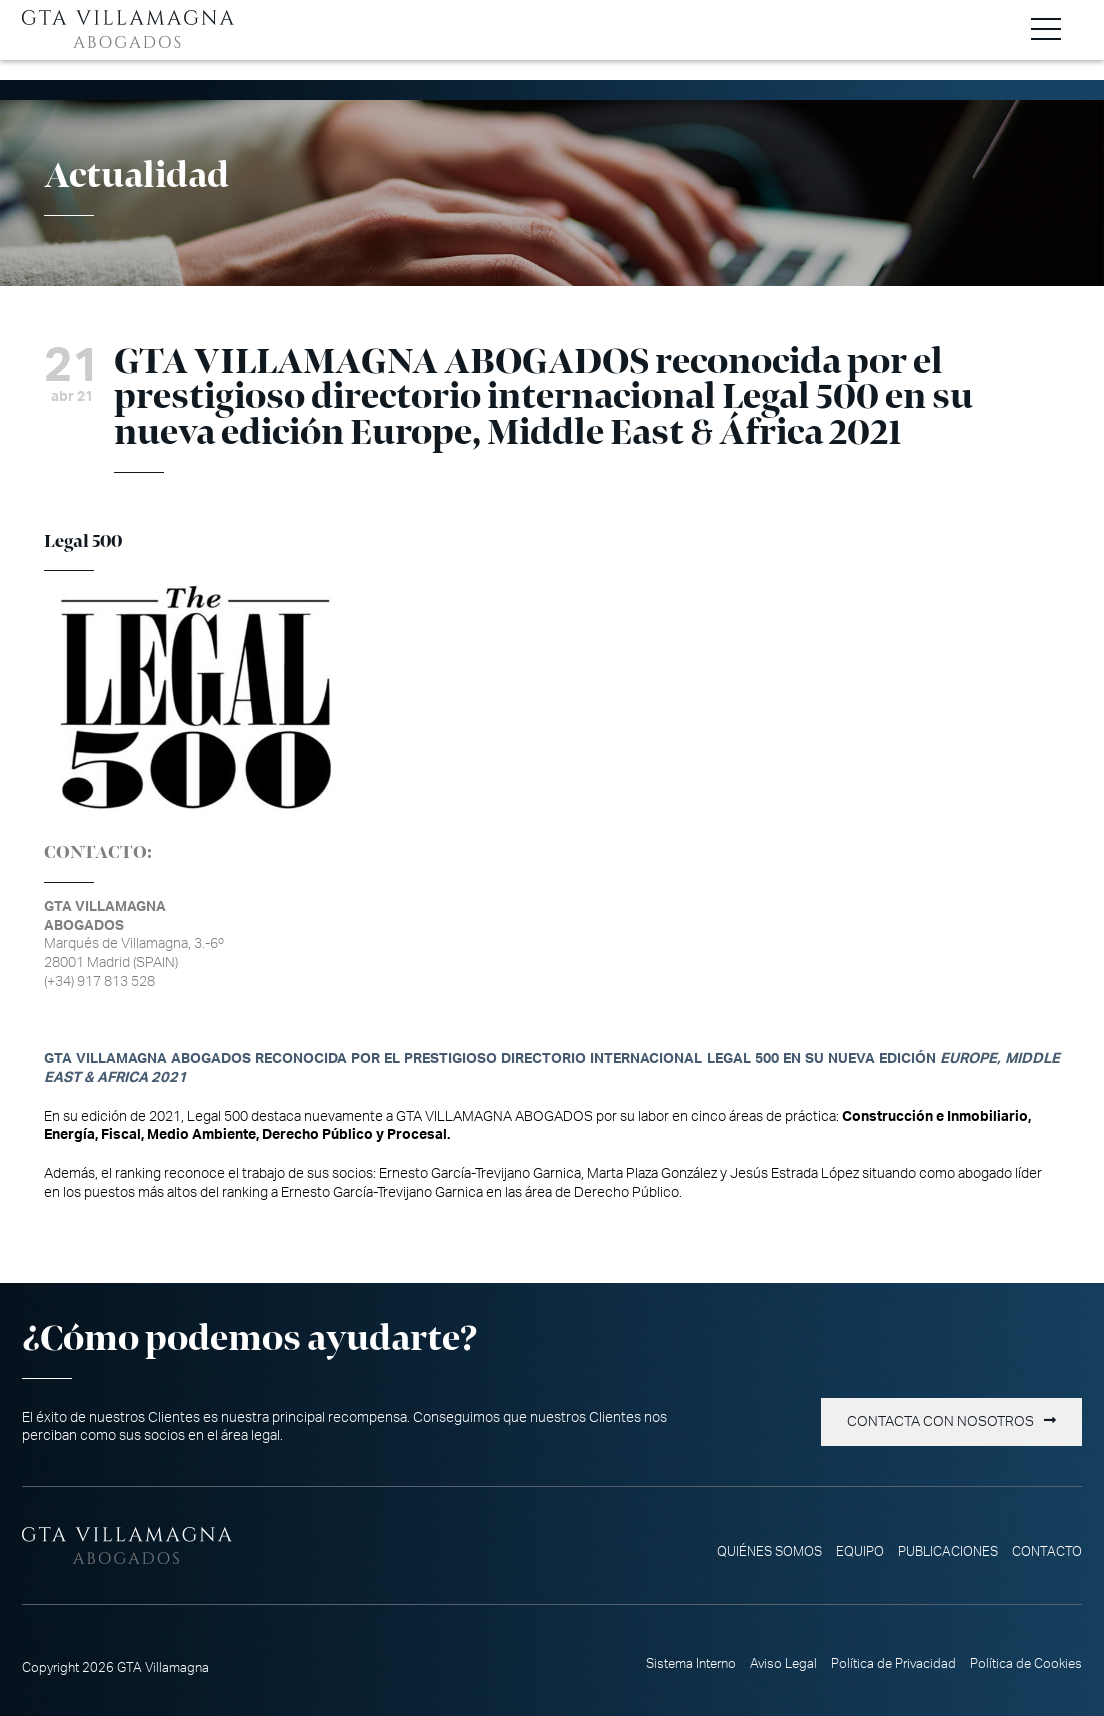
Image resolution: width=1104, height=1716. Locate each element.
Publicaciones (948, 1552)
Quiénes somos (769, 1552)
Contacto (1047, 1552)
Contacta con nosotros (940, 1422)
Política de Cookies (1026, 1664)
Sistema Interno (691, 1664)
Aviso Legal (783, 1664)
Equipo (860, 1552)
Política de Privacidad (893, 1664)
